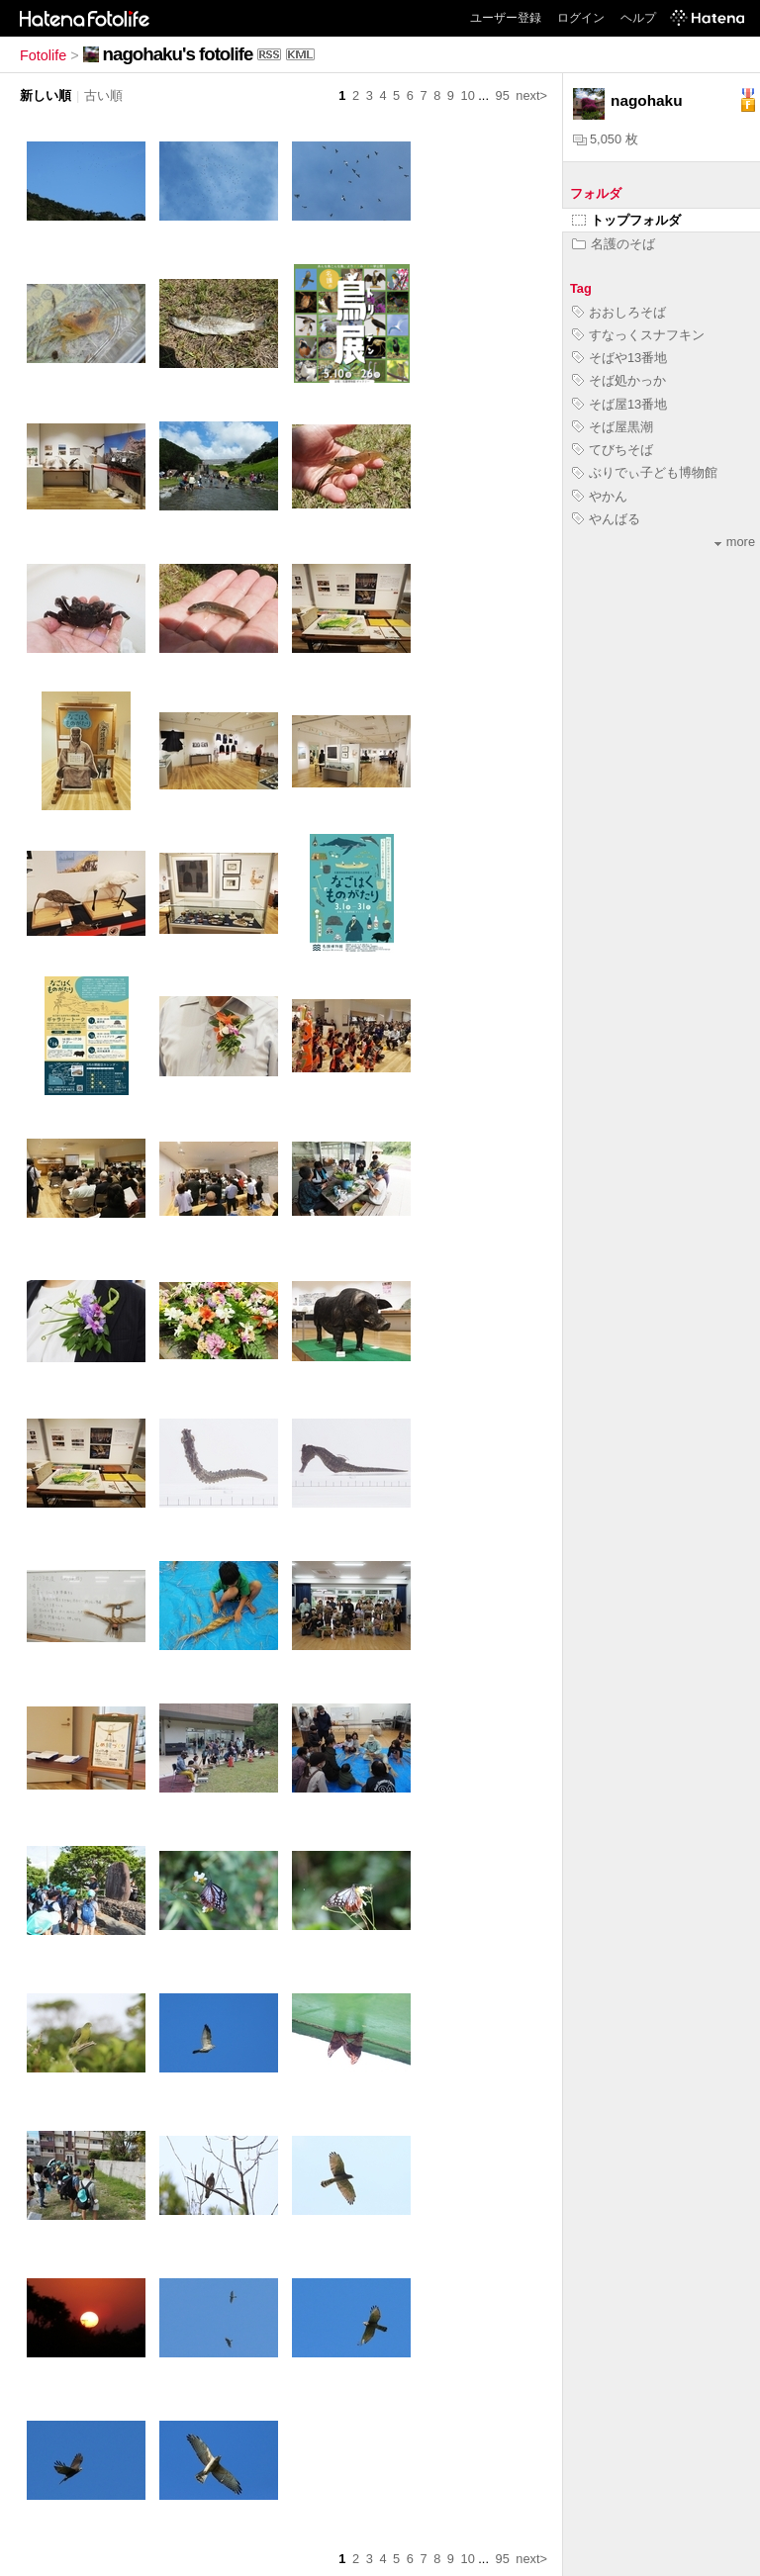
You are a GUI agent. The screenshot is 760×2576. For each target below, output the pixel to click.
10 (468, 95)
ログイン (581, 18)
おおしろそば (619, 312)
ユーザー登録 (505, 18)
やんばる (606, 518)
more (734, 541)
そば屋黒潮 (612, 426)
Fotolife (43, 55)
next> (531, 95)
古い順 (103, 95)
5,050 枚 (605, 139)
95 (503, 95)
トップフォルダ (626, 220)
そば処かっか (619, 380)
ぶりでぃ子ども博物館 (644, 472)
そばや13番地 (619, 357)
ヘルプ (638, 18)
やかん (599, 496)
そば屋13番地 (619, 404)
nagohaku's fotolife (178, 54)
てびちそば (612, 449)
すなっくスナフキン (638, 334)
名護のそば (613, 243)
